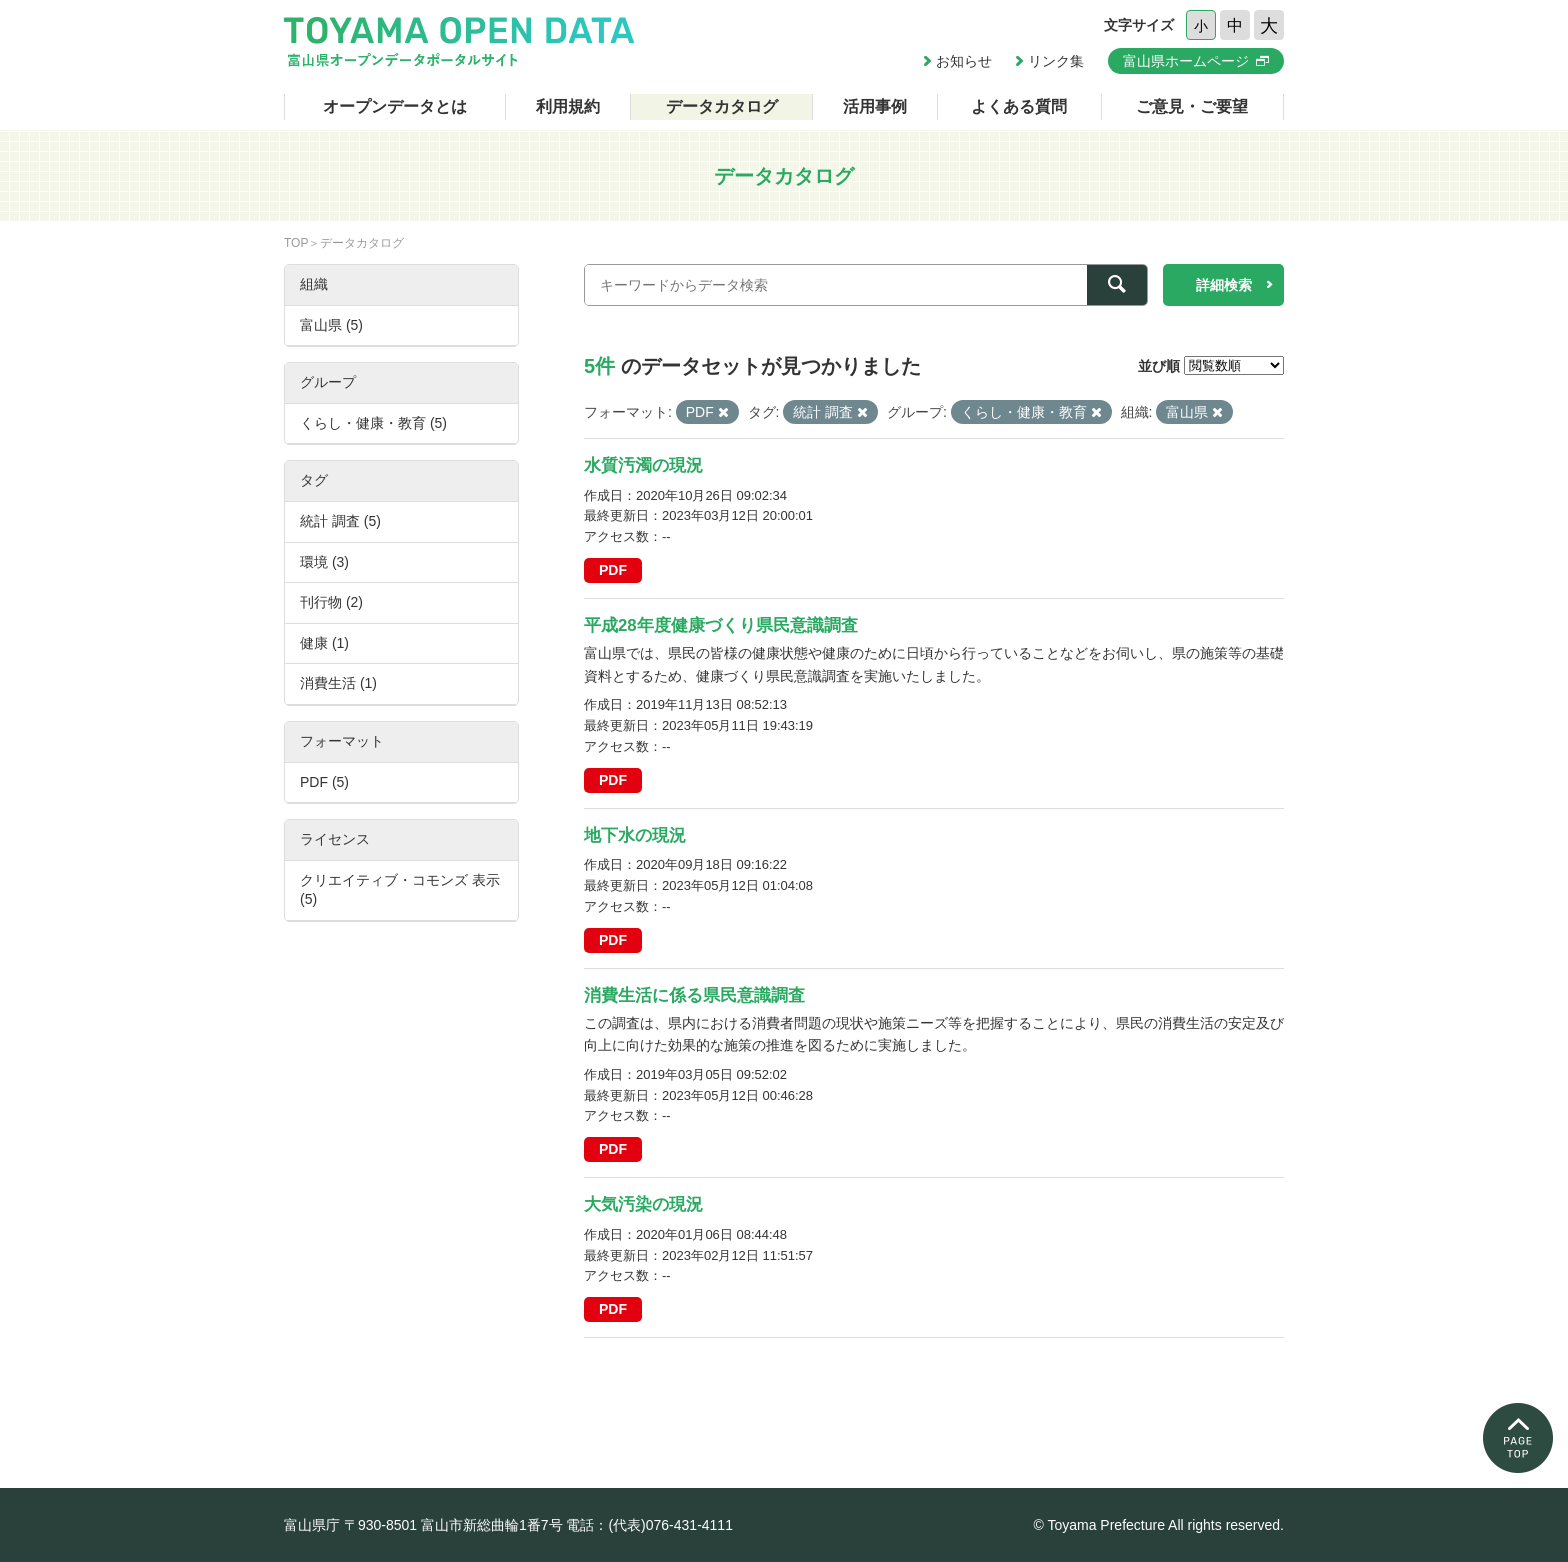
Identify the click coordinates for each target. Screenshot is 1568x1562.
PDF (613, 570)
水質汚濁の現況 (643, 465)
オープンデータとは (395, 106)
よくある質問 (1019, 106)
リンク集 (1056, 61)
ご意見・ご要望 (1192, 106)
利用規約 (568, 106)
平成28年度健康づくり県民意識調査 (721, 625)
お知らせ (964, 61)
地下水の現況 (635, 835)
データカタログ (722, 106)
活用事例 (875, 106)
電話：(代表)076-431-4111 (649, 1525)
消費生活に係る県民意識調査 (694, 995)
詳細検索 (1224, 285)
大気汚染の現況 (643, 1204)
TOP (296, 243)
